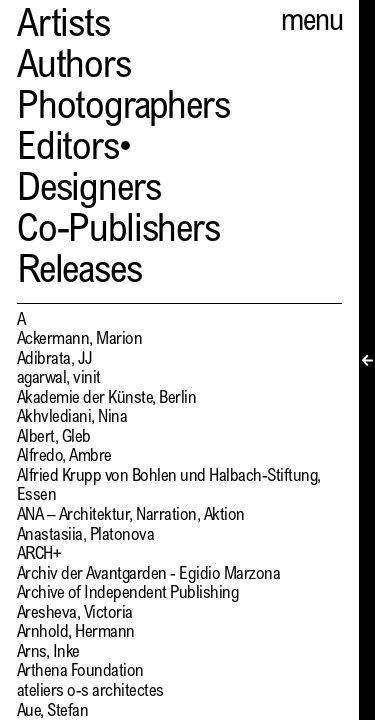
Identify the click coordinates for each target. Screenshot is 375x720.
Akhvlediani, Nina (72, 418)
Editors (68, 150)
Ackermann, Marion (79, 340)
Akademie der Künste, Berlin (106, 399)
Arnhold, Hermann (76, 633)
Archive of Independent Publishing (128, 594)
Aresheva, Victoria (75, 614)
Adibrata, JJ (55, 360)
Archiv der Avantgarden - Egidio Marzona (148, 575)
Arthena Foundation (80, 672)
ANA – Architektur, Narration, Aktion (131, 516)
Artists (63, 27)
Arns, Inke (48, 653)
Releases (79, 273)
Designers (88, 191)
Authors (74, 68)
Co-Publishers (118, 232)
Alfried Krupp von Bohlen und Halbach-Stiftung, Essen (169, 487)
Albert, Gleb (54, 438)
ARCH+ (39, 555)
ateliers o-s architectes (90, 692)
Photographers (123, 109)
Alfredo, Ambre (64, 457)
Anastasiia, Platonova (85, 536)
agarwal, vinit (59, 379)
